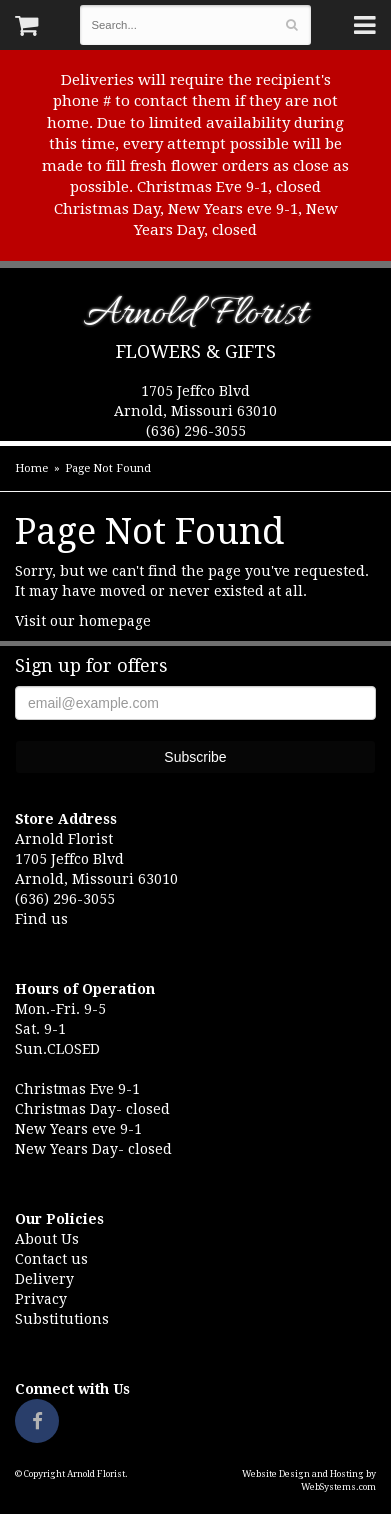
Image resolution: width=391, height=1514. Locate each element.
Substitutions (62, 1319)
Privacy (41, 1299)
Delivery (44, 1279)
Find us (41, 919)
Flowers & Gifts (196, 351)
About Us (47, 1239)
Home (31, 468)
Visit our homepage (83, 621)
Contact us (51, 1259)
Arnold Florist (195, 317)
